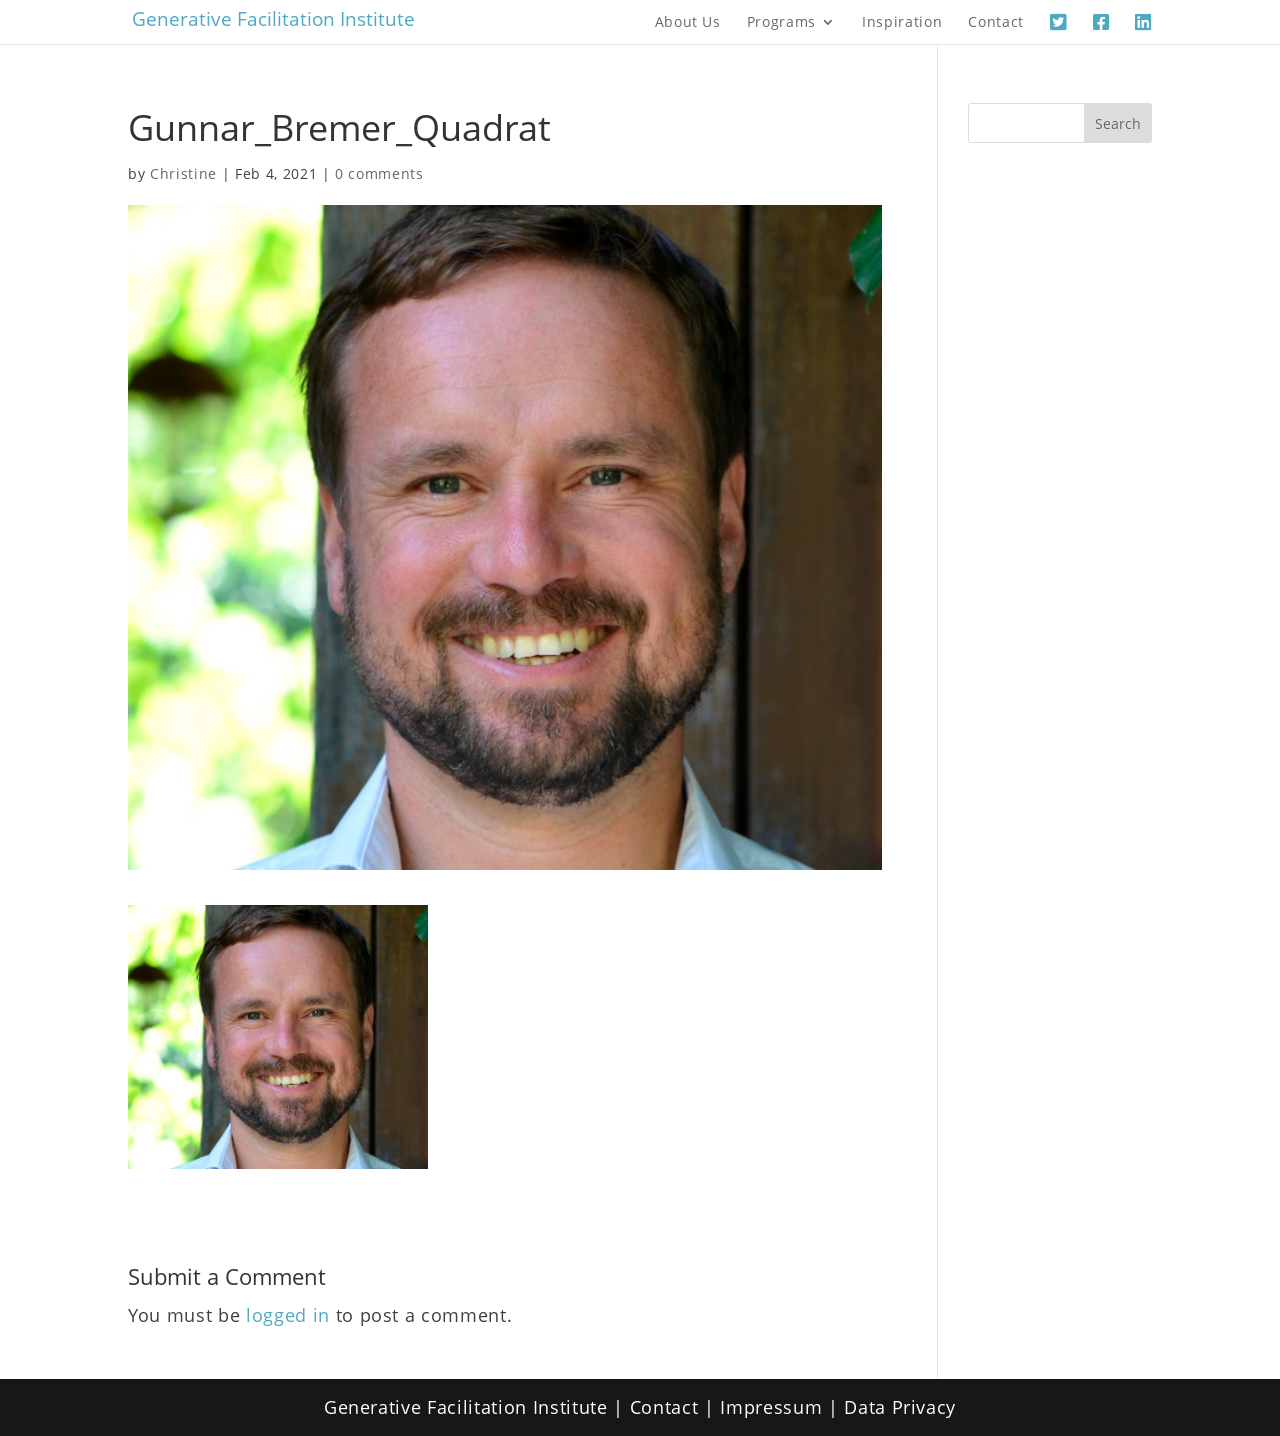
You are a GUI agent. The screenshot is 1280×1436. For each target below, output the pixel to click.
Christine (183, 173)
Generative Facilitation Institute (273, 19)
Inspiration (902, 23)
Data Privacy (900, 1407)
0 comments (379, 173)
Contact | (675, 1407)
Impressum (771, 1407)
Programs (781, 23)
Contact (996, 23)
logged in (288, 1315)
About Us (688, 23)
